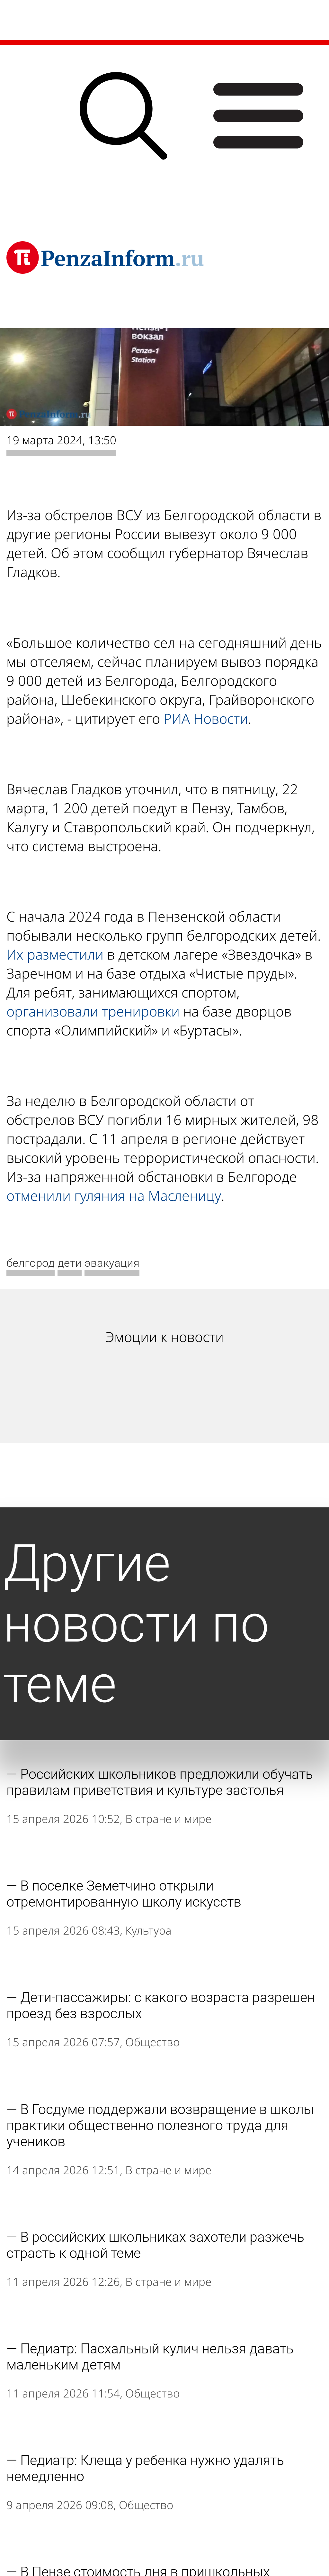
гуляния (99, 1195)
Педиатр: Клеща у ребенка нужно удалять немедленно (145, 2468)
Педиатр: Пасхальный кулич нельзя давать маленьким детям (150, 2357)
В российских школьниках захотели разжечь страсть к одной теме (155, 2245)
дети (70, 1262)
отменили (38, 1195)
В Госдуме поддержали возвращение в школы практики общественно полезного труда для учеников (160, 2125)
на (137, 1195)
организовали (52, 1011)
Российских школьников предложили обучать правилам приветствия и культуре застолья (159, 1782)
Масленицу (184, 1195)
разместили (65, 954)
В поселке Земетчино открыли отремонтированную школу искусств (123, 1894)
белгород (30, 1262)
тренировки (141, 1011)
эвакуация (111, 1262)
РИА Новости (206, 718)
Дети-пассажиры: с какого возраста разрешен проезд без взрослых (160, 2005)
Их (14, 954)
